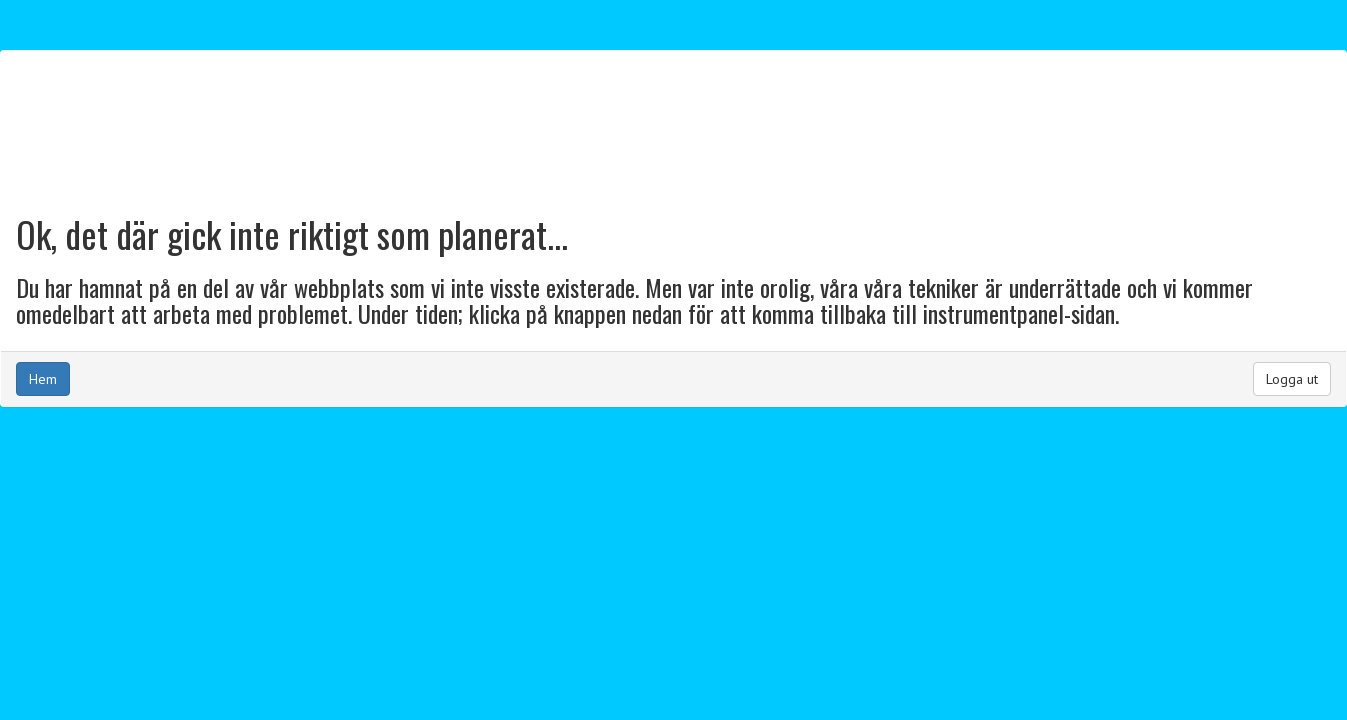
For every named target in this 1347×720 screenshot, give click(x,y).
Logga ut (1292, 379)
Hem (43, 379)
